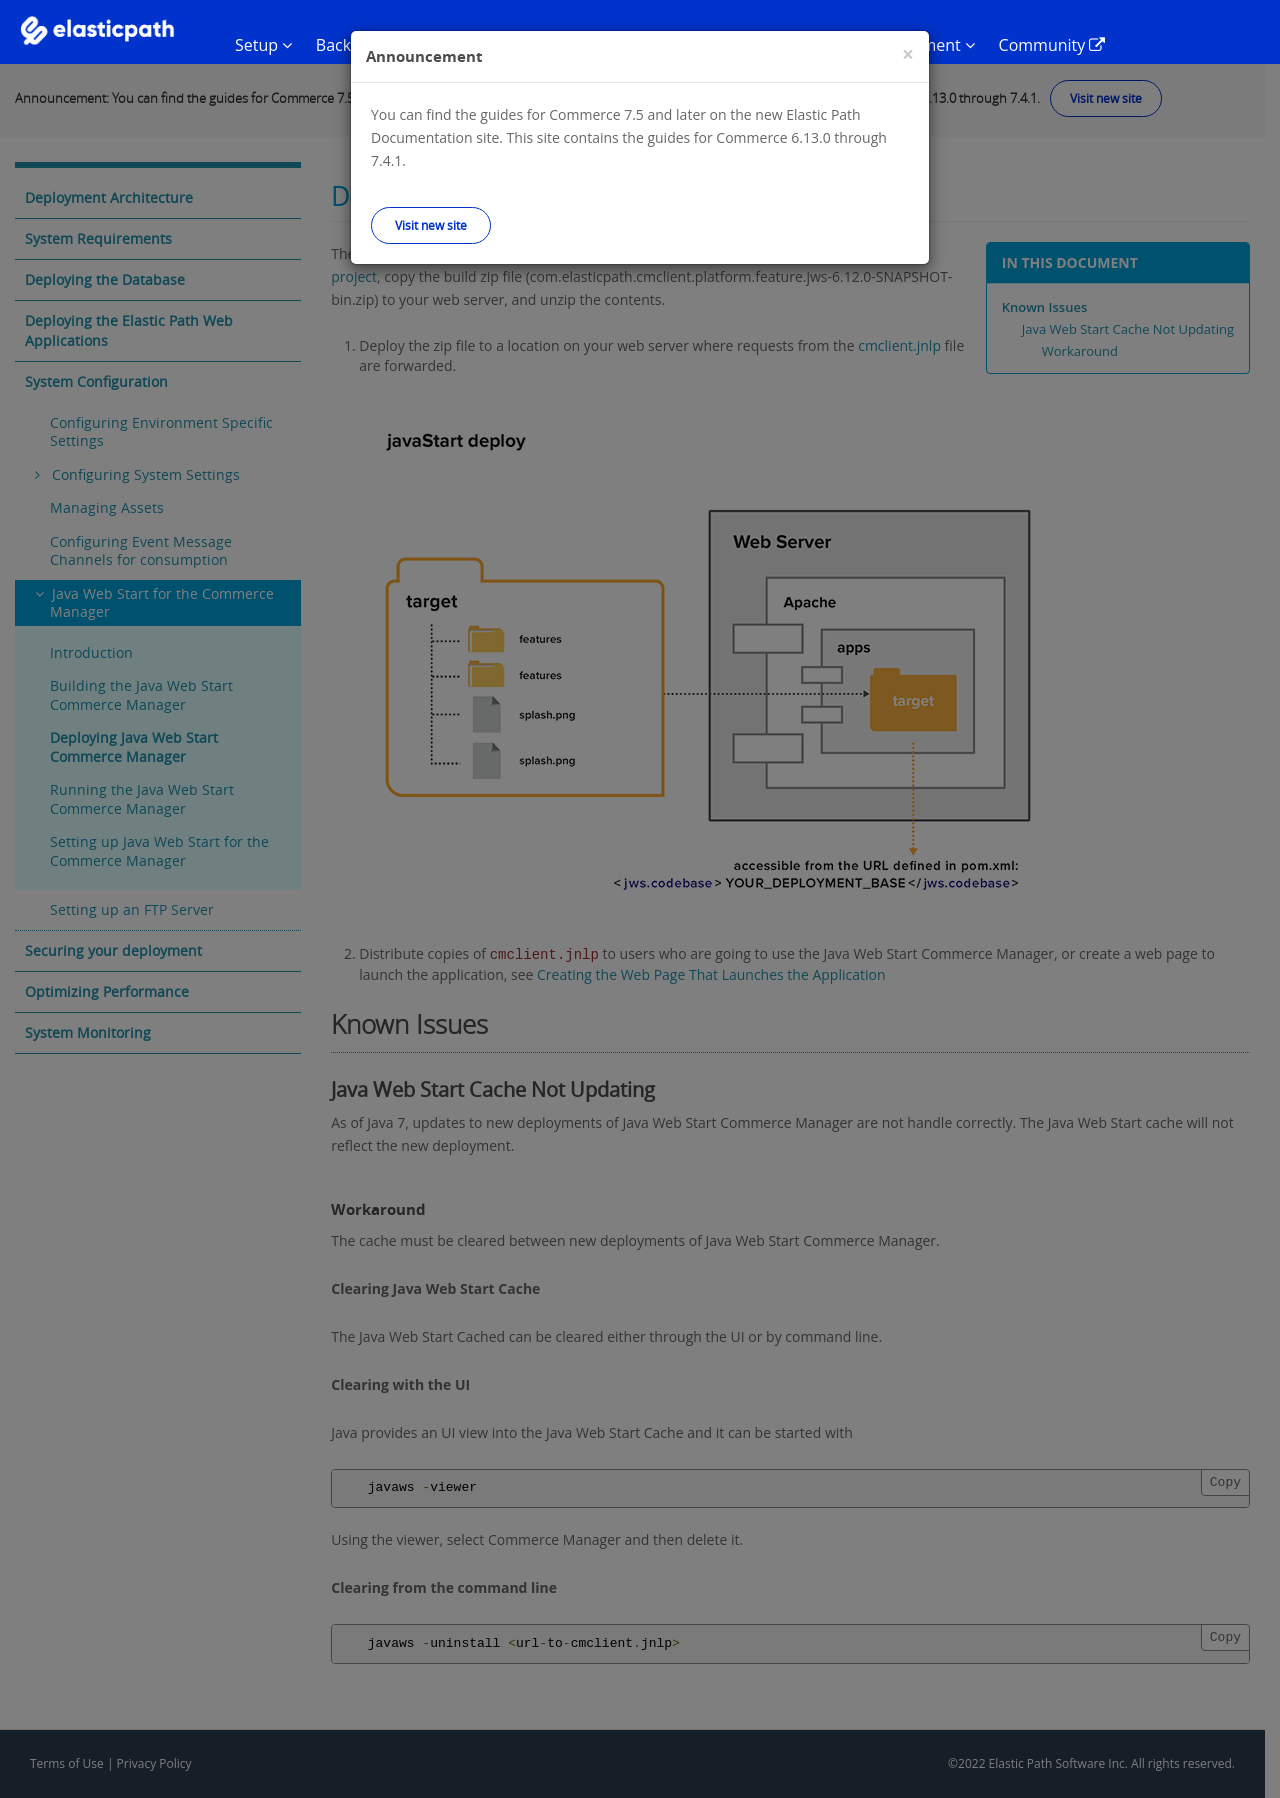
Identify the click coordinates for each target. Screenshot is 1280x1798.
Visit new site (431, 225)
